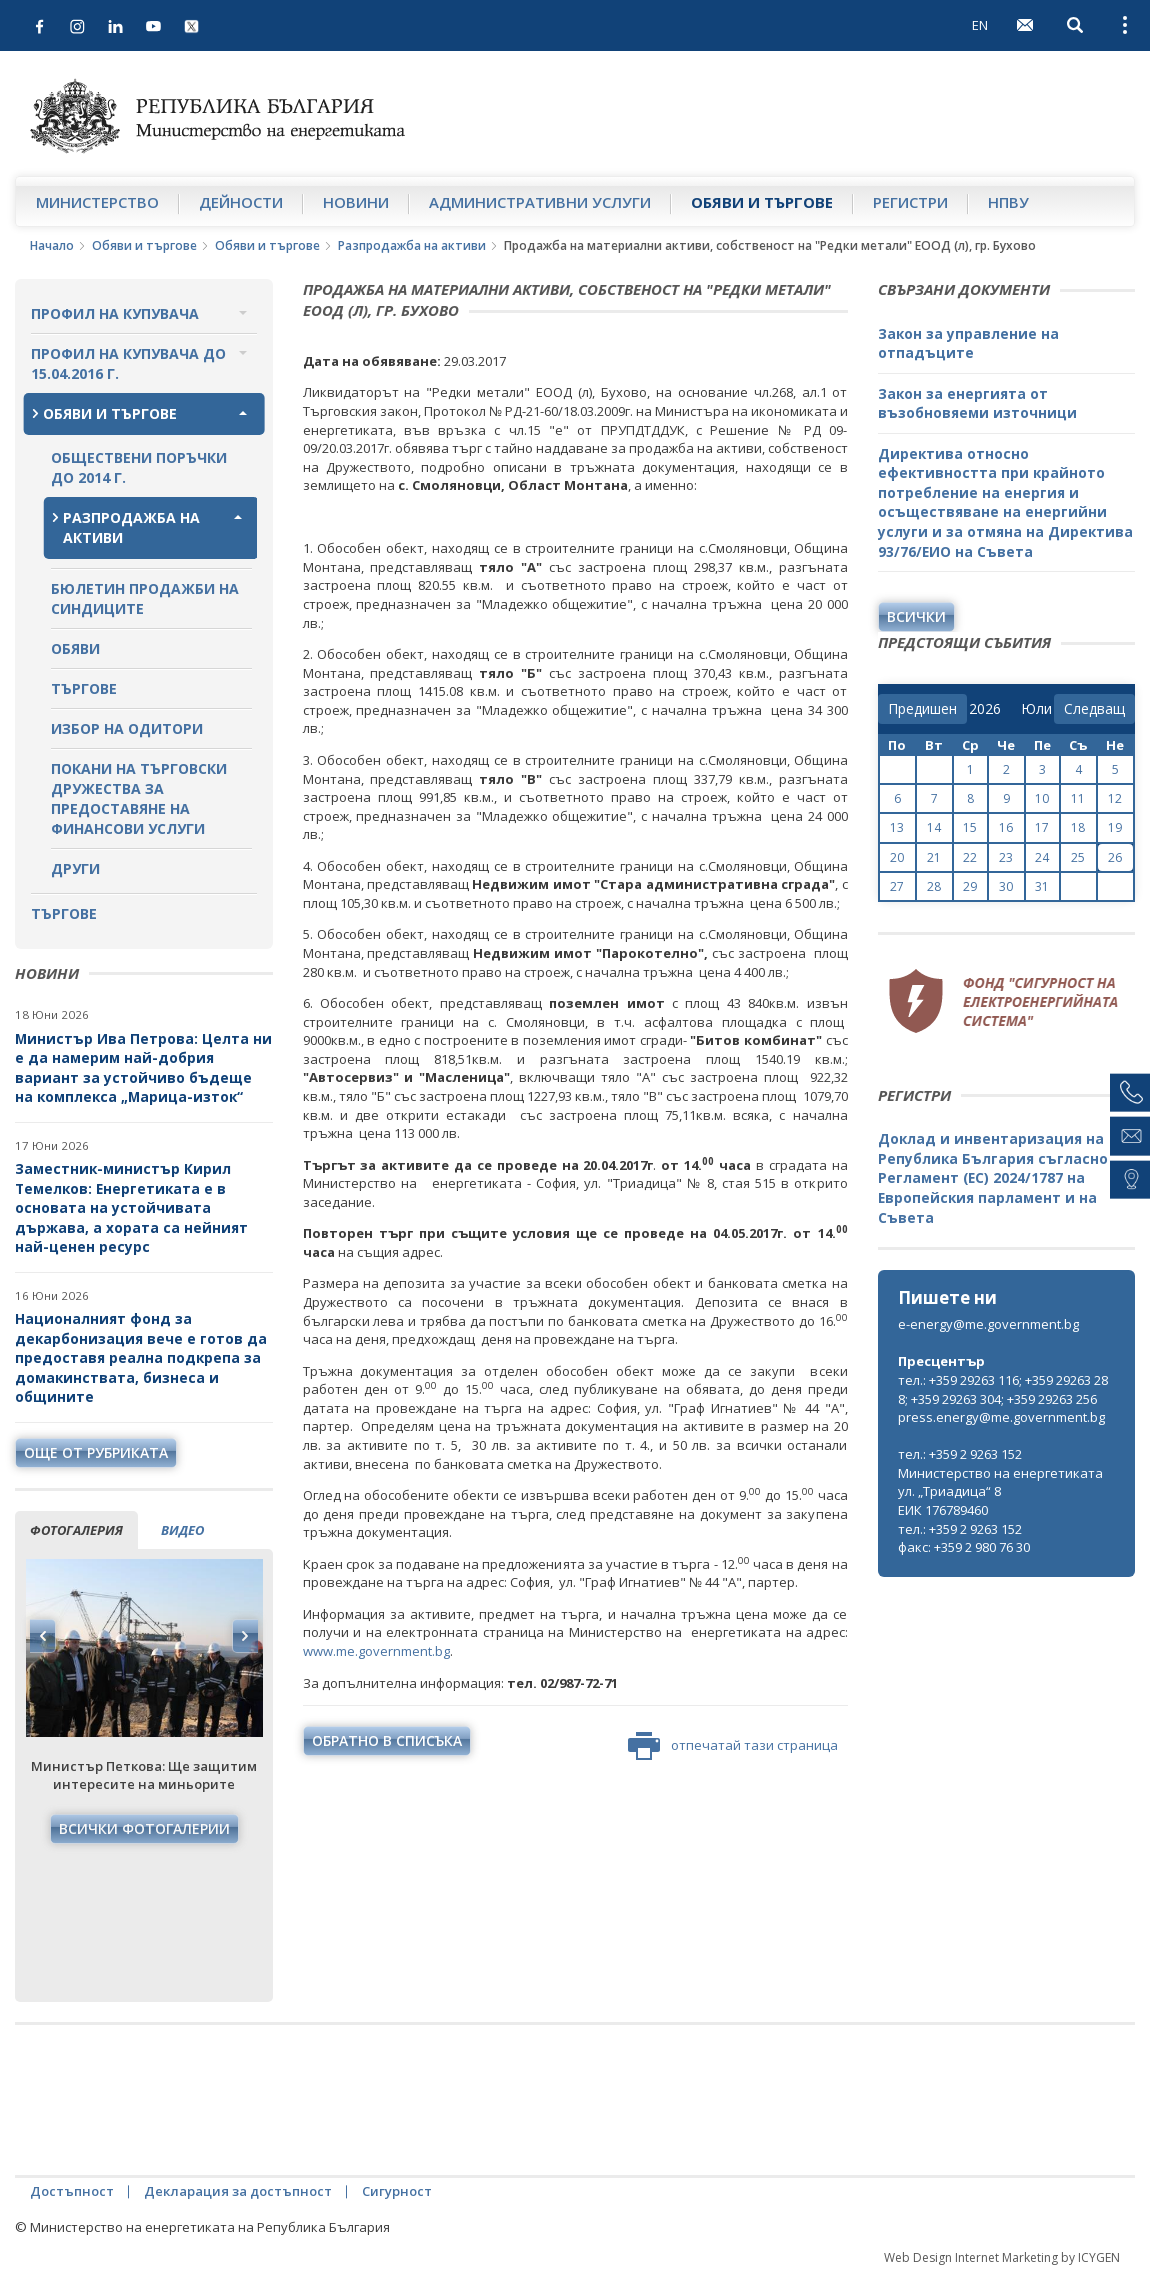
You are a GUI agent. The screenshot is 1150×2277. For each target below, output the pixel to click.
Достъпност (72, 2191)
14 (934, 827)
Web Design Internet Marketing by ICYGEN (1002, 2257)
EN (980, 25)
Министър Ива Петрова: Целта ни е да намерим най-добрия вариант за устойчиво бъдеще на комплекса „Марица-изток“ (143, 1068)
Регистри (910, 202)
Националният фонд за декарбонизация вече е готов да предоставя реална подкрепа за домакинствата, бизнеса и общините (141, 1357)
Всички (916, 616)
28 (934, 886)
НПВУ (1008, 202)
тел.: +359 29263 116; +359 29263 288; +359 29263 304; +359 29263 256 (1003, 1389)
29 (970, 886)
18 (1078, 827)
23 (1006, 857)
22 (970, 857)
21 (934, 857)
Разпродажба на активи (412, 245)
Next (245, 1636)
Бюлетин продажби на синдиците (145, 598)
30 (1006, 886)
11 (1078, 798)
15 (970, 827)
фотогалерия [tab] (76, 1530)
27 (897, 886)
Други (75, 868)
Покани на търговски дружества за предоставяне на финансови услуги (139, 798)
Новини (356, 202)
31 (1042, 886)
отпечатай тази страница (733, 1746)
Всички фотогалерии (144, 1828)
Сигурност (397, 2191)
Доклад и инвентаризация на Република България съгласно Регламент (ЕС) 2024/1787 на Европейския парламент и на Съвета (993, 1177)
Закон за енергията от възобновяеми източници (977, 403)
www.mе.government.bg (376, 1651)
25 (1078, 857)
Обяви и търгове (762, 202)
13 (897, 827)
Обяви (75, 648)
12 (1115, 798)
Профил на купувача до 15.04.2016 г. (128, 363)
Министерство (97, 202)
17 (1042, 827)
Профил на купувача (115, 313)
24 (1042, 857)
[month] (1036, 709)
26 (1115, 857)
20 (897, 857)
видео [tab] (182, 1530)
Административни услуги (540, 202)
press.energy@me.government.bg (1001, 1417)
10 (1042, 798)
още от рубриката (96, 1452)
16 (1006, 827)
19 (1115, 827)
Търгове (84, 688)
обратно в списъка (387, 1740)
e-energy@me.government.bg (988, 1324)
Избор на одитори (127, 728)
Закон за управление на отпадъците (968, 343)
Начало (52, 245)
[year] (985, 709)
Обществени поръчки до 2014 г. (139, 467)
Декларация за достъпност (238, 2191)
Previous (43, 1636)
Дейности (241, 202)
